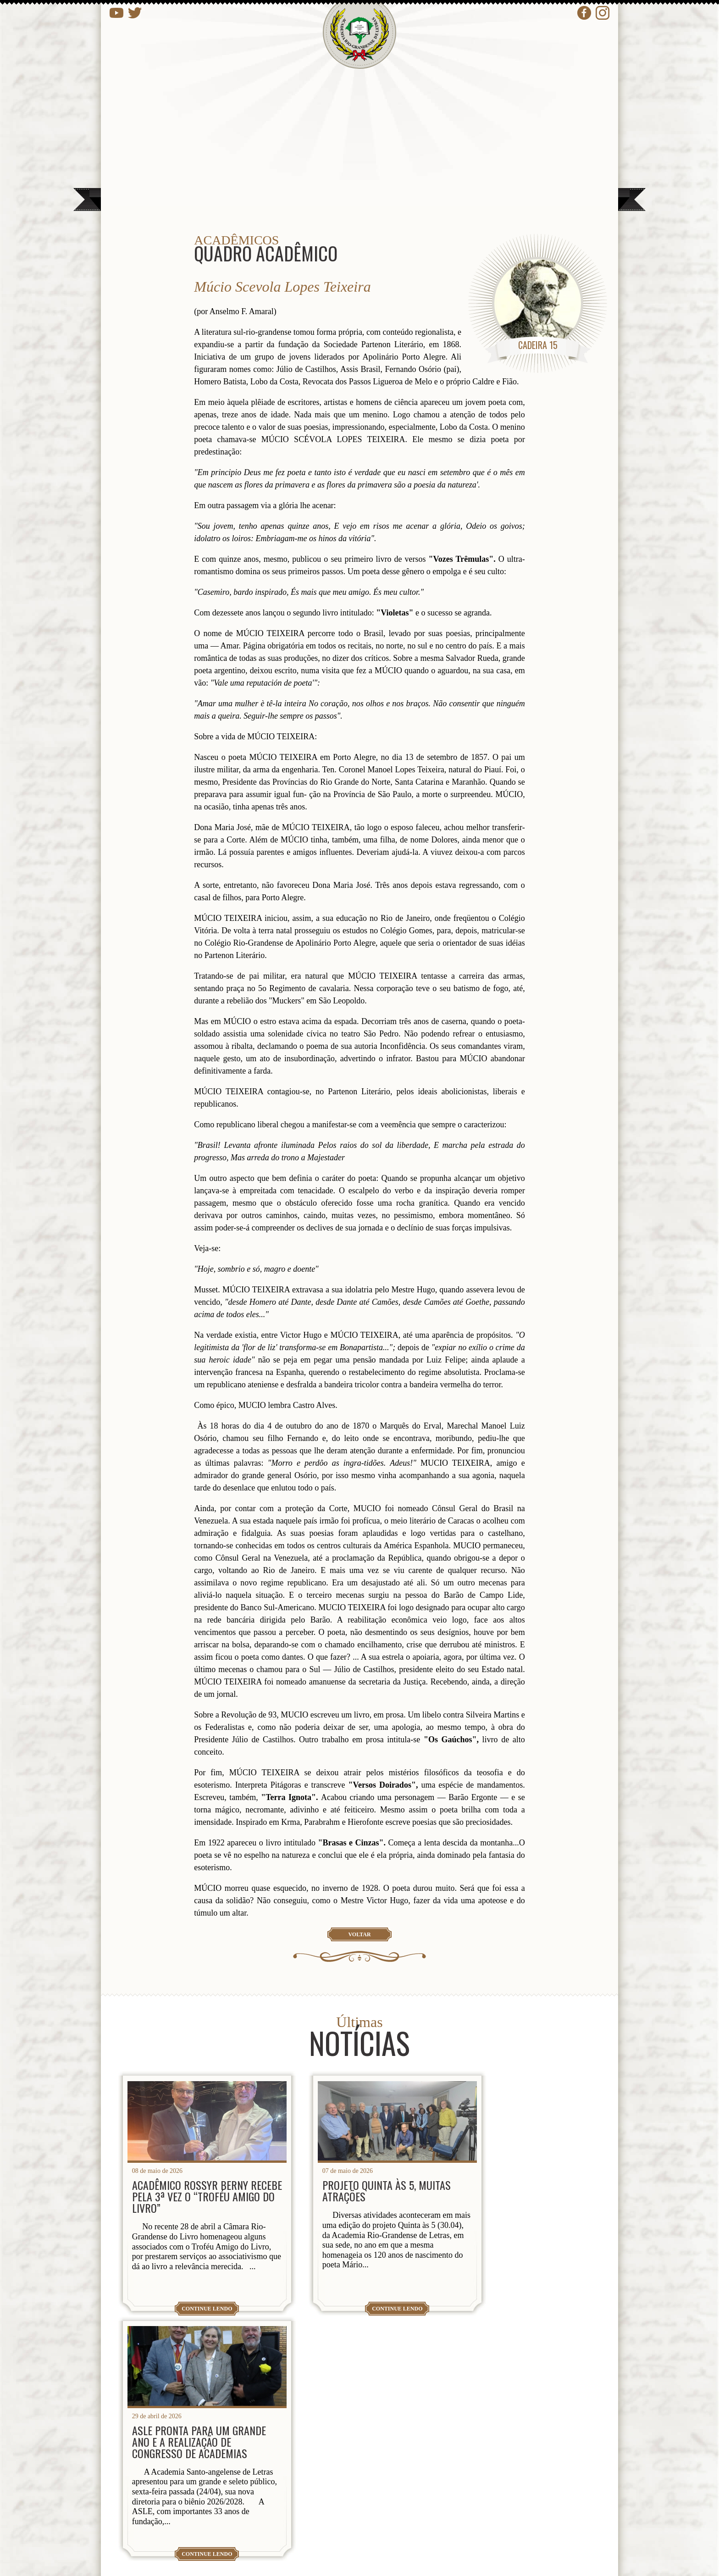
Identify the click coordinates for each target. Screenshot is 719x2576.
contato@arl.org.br (191, 2527)
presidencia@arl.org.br (201, 2493)
